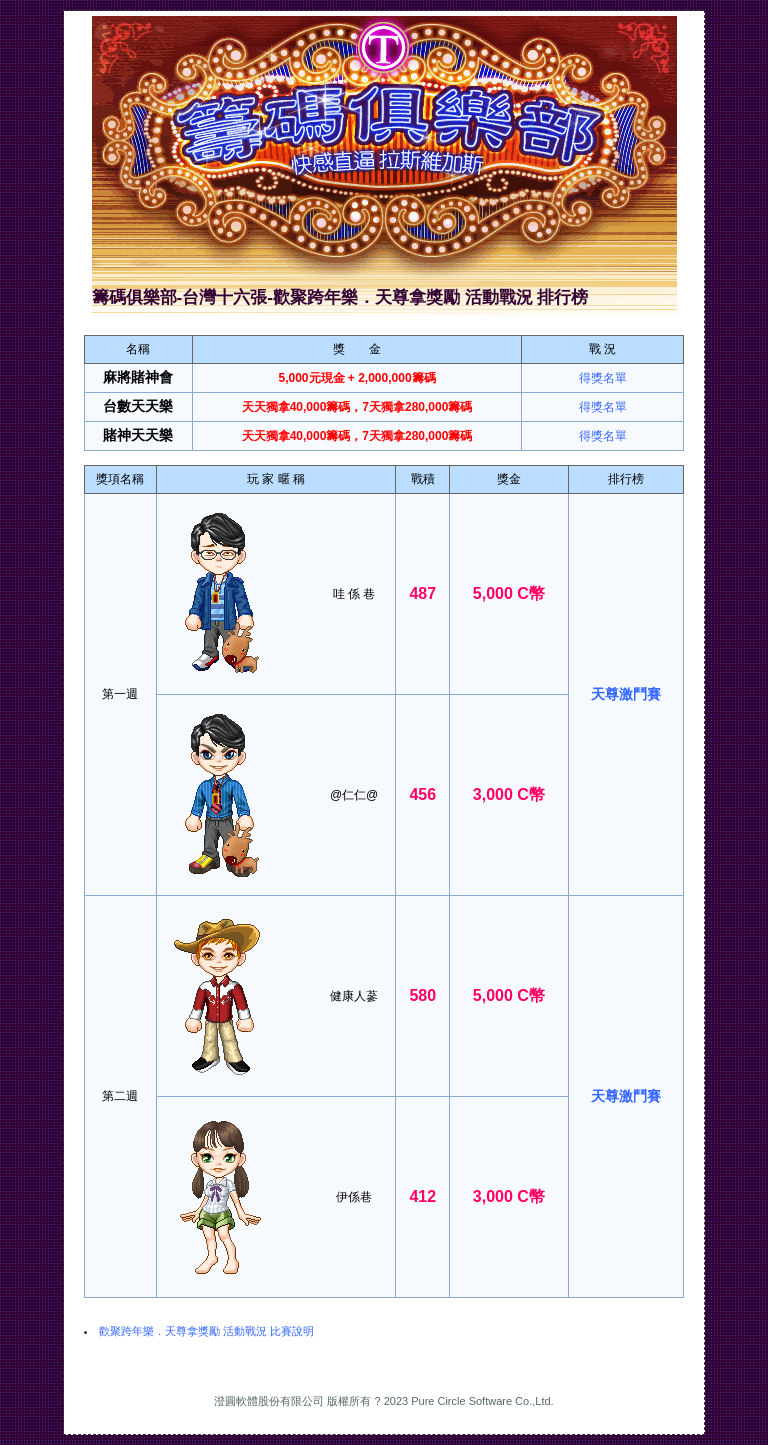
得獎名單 (603, 378)
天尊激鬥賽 (626, 694)
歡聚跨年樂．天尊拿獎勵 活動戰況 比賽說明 (206, 1331)
